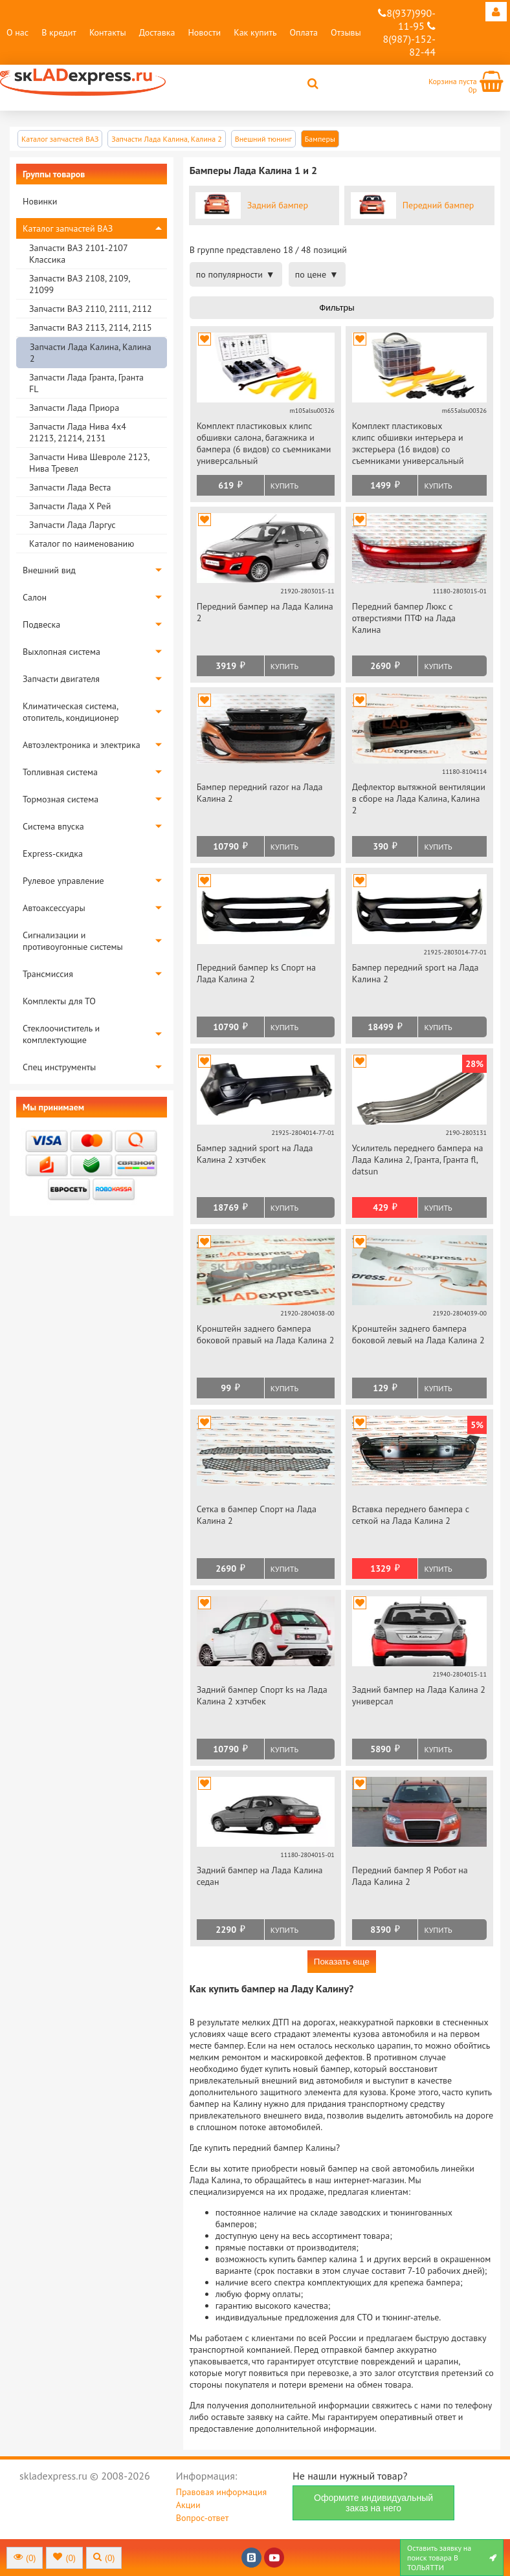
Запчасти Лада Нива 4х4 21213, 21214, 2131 (77, 432)
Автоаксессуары (54, 908)
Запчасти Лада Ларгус (72, 525)
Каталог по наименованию (81, 543)
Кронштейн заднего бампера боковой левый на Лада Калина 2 (418, 1334)
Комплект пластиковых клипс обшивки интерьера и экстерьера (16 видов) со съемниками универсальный (408, 443)
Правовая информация (221, 2492)
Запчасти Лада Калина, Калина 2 (90, 352)
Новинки (40, 201)
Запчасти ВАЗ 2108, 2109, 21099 (79, 284)
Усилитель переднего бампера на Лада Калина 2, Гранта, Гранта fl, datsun (417, 1159)
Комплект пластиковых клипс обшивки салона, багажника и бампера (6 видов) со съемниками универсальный (264, 443)
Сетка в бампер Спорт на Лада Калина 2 (256, 1514)
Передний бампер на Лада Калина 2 (265, 612)
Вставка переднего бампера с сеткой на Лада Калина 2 (410, 1514)
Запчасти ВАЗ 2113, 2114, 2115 (90, 327)
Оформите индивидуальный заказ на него (373, 2503)
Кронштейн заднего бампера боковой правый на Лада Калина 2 (266, 1334)
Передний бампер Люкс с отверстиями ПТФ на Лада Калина (404, 617)
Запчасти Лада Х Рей (70, 506)
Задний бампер (277, 205)
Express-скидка (53, 853)
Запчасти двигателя (61, 679)
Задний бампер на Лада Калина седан (260, 1876)
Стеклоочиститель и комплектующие (61, 1034)
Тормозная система (60, 799)
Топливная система (60, 772)
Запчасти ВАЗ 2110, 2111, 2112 (90, 308)
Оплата (303, 32)
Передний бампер (438, 205)
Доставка (157, 32)
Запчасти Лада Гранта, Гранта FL (86, 383)
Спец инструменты (59, 1067)
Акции (188, 2505)
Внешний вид (49, 570)
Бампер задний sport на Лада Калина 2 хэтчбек (255, 1153)
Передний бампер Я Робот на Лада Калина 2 (410, 1876)
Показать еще (342, 1961)
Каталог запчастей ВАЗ (68, 228)
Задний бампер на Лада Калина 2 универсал (418, 1695)
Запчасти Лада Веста (70, 487)
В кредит (58, 32)
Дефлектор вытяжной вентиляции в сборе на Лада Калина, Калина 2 (418, 798)
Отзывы (346, 32)
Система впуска (53, 826)
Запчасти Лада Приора (74, 407)
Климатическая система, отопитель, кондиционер (71, 711)
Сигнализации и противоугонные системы (73, 940)
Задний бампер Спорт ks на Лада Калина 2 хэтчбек (262, 1695)
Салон (35, 597)
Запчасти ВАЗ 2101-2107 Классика (78, 253)
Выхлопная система (61, 651)
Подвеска (41, 624)
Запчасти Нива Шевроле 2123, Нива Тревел (89, 462)
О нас (17, 32)
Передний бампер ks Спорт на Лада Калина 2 (256, 973)
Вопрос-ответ (202, 2518)
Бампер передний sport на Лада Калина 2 (415, 973)
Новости (204, 32)
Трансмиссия (48, 974)
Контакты (107, 32)
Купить (284, 485)
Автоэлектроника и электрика (81, 745)
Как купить (255, 32)
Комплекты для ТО (59, 1001)
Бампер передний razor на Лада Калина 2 (260, 792)
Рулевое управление (63, 880)
